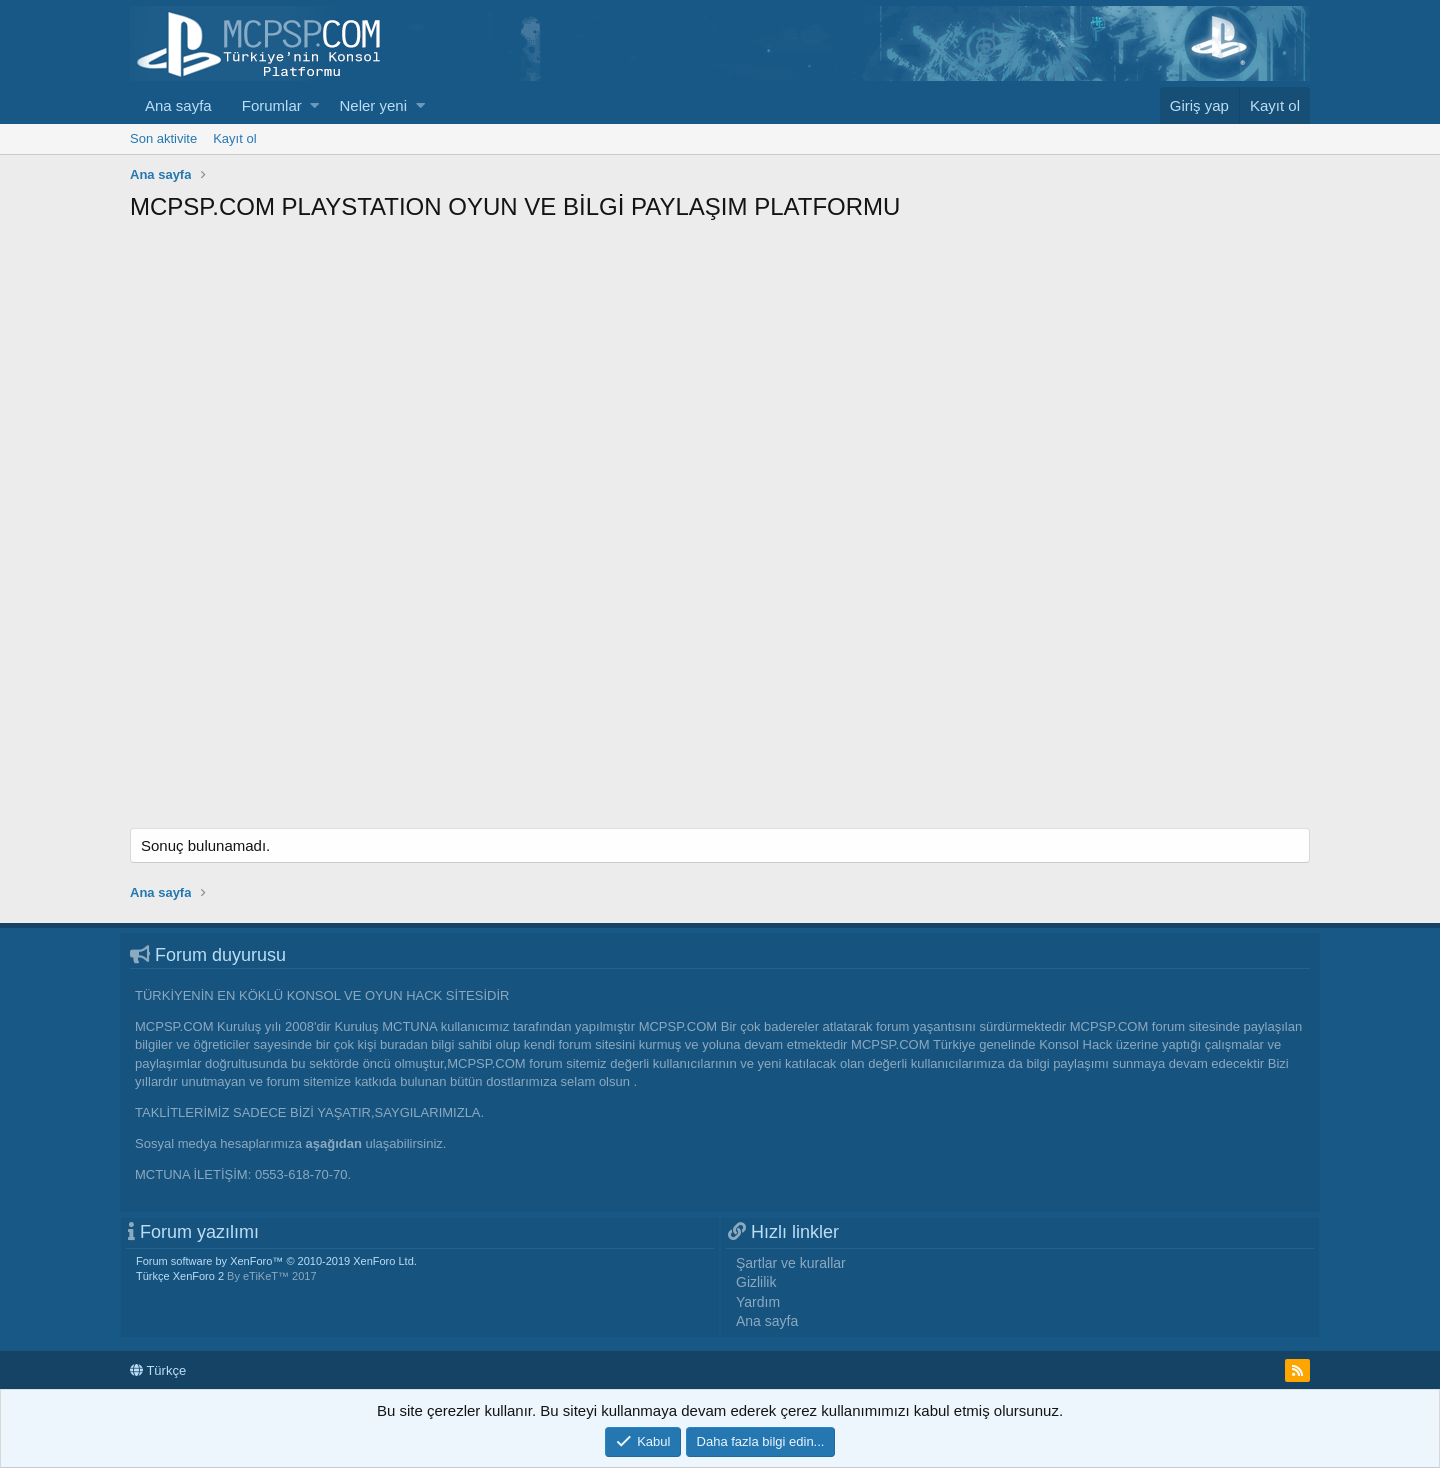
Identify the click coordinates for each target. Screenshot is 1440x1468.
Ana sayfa (178, 105)
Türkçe (158, 1370)
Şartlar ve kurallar (791, 1263)
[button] (314, 105)
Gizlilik (756, 1282)
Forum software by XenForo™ (276, 1261)
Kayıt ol (234, 138)
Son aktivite (163, 138)
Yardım (758, 1302)
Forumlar (272, 105)
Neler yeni (373, 105)
